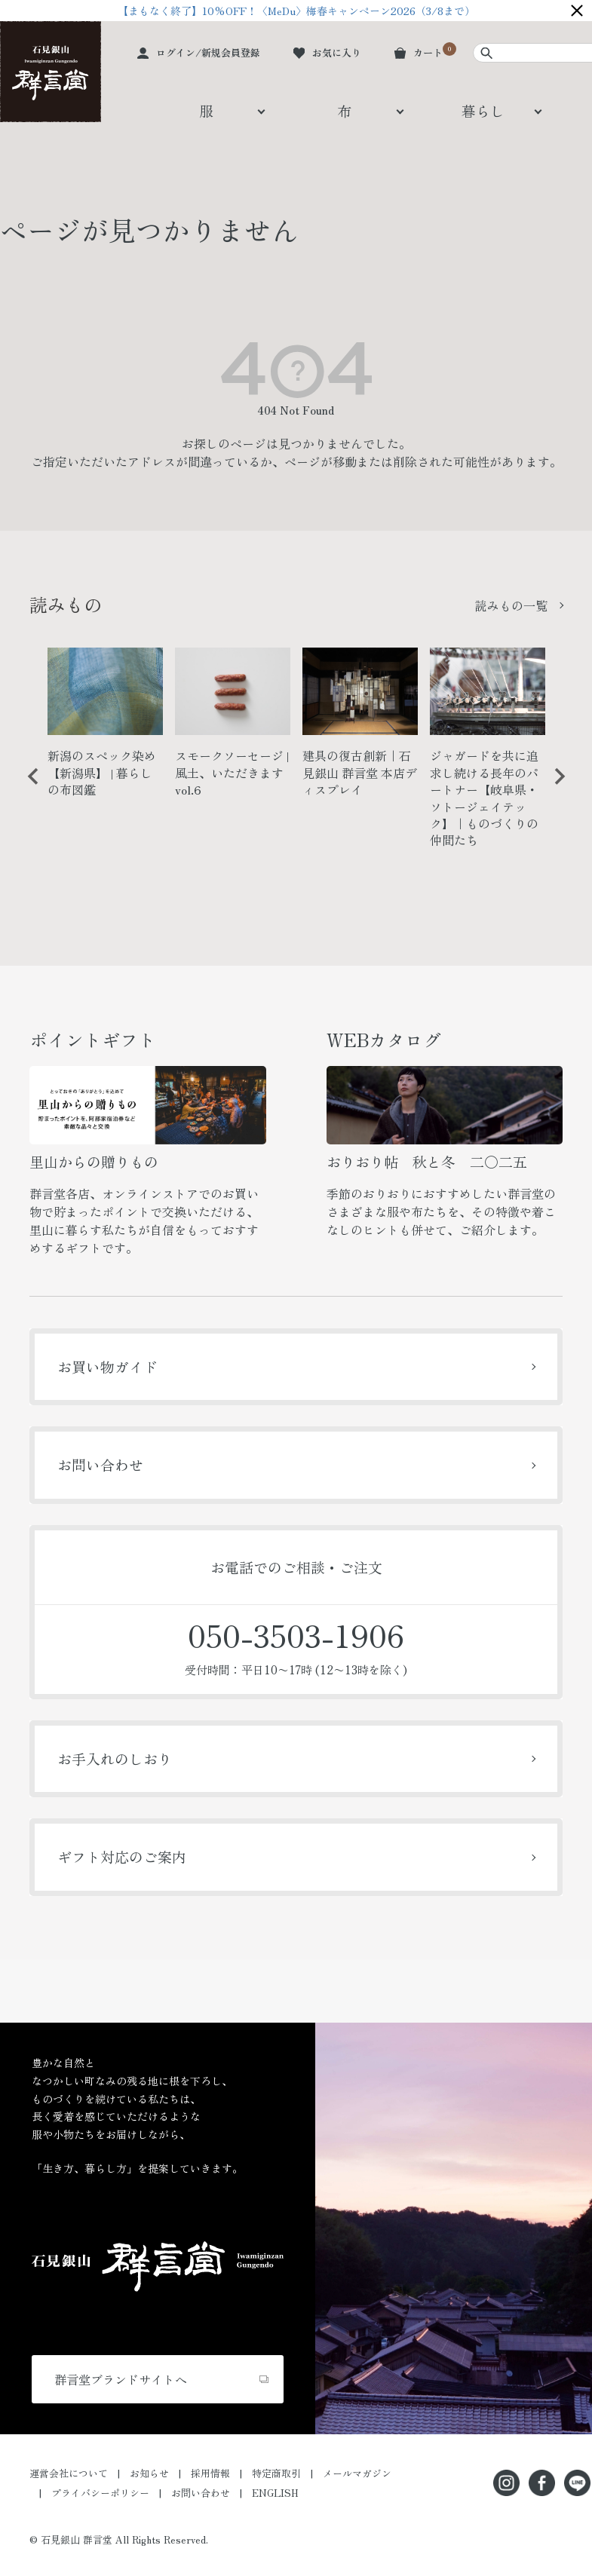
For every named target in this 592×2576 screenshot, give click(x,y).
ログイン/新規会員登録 (208, 52)
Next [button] (554, 788)
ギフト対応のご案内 (121, 1856)
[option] (105, 729)
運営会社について (68, 2473)
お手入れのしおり (114, 1758)
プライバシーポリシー (100, 2493)
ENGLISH (275, 2493)
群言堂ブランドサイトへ (120, 2379)
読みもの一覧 (511, 605)
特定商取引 (276, 2473)
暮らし (483, 110)
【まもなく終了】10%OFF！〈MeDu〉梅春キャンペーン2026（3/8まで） (296, 10)
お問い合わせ (100, 1464)
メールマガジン (357, 2473)
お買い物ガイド (107, 1366)
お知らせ (149, 2473)
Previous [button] (28, 788)
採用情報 (210, 2473)
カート (428, 52)
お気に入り (336, 52)
